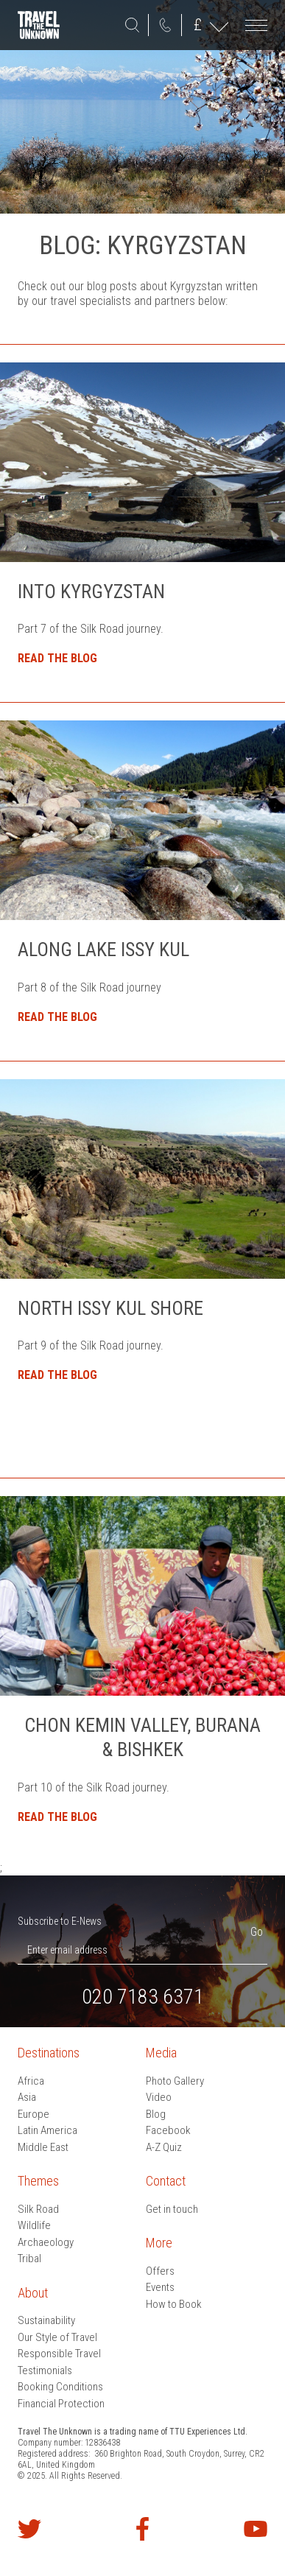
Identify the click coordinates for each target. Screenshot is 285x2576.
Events (160, 2287)
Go (256, 1932)
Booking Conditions (60, 2386)
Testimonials (45, 2370)
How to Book (174, 2304)
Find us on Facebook (143, 2529)
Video (159, 2097)
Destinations (49, 2052)
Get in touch (172, 2209)
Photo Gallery (175, 2081)
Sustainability (46, 2320)
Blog (156, 2114)
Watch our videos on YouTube (255, 2529)
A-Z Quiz (164, 2147)
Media (161, 2052)
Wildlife (34, 2225)
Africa (31, 2081)
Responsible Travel (59, 2353)
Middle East (43, 2147)
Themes (38, 2181)
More (159, 2242)
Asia (27, 2097)
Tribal (29, 2258)
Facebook (168, 2130)
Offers (160, 2271)
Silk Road (38, 2209)
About (33, 2292)
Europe (33, 2114)
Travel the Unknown (39, 25)
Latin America (47, 2130)
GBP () (198, 24)
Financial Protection (61, 2403)
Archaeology (46, 2242)
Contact (166, 2181)
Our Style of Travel (57, 2337)
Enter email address (67, 1950)
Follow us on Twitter (29, 2529)
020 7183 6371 (165, 25)
